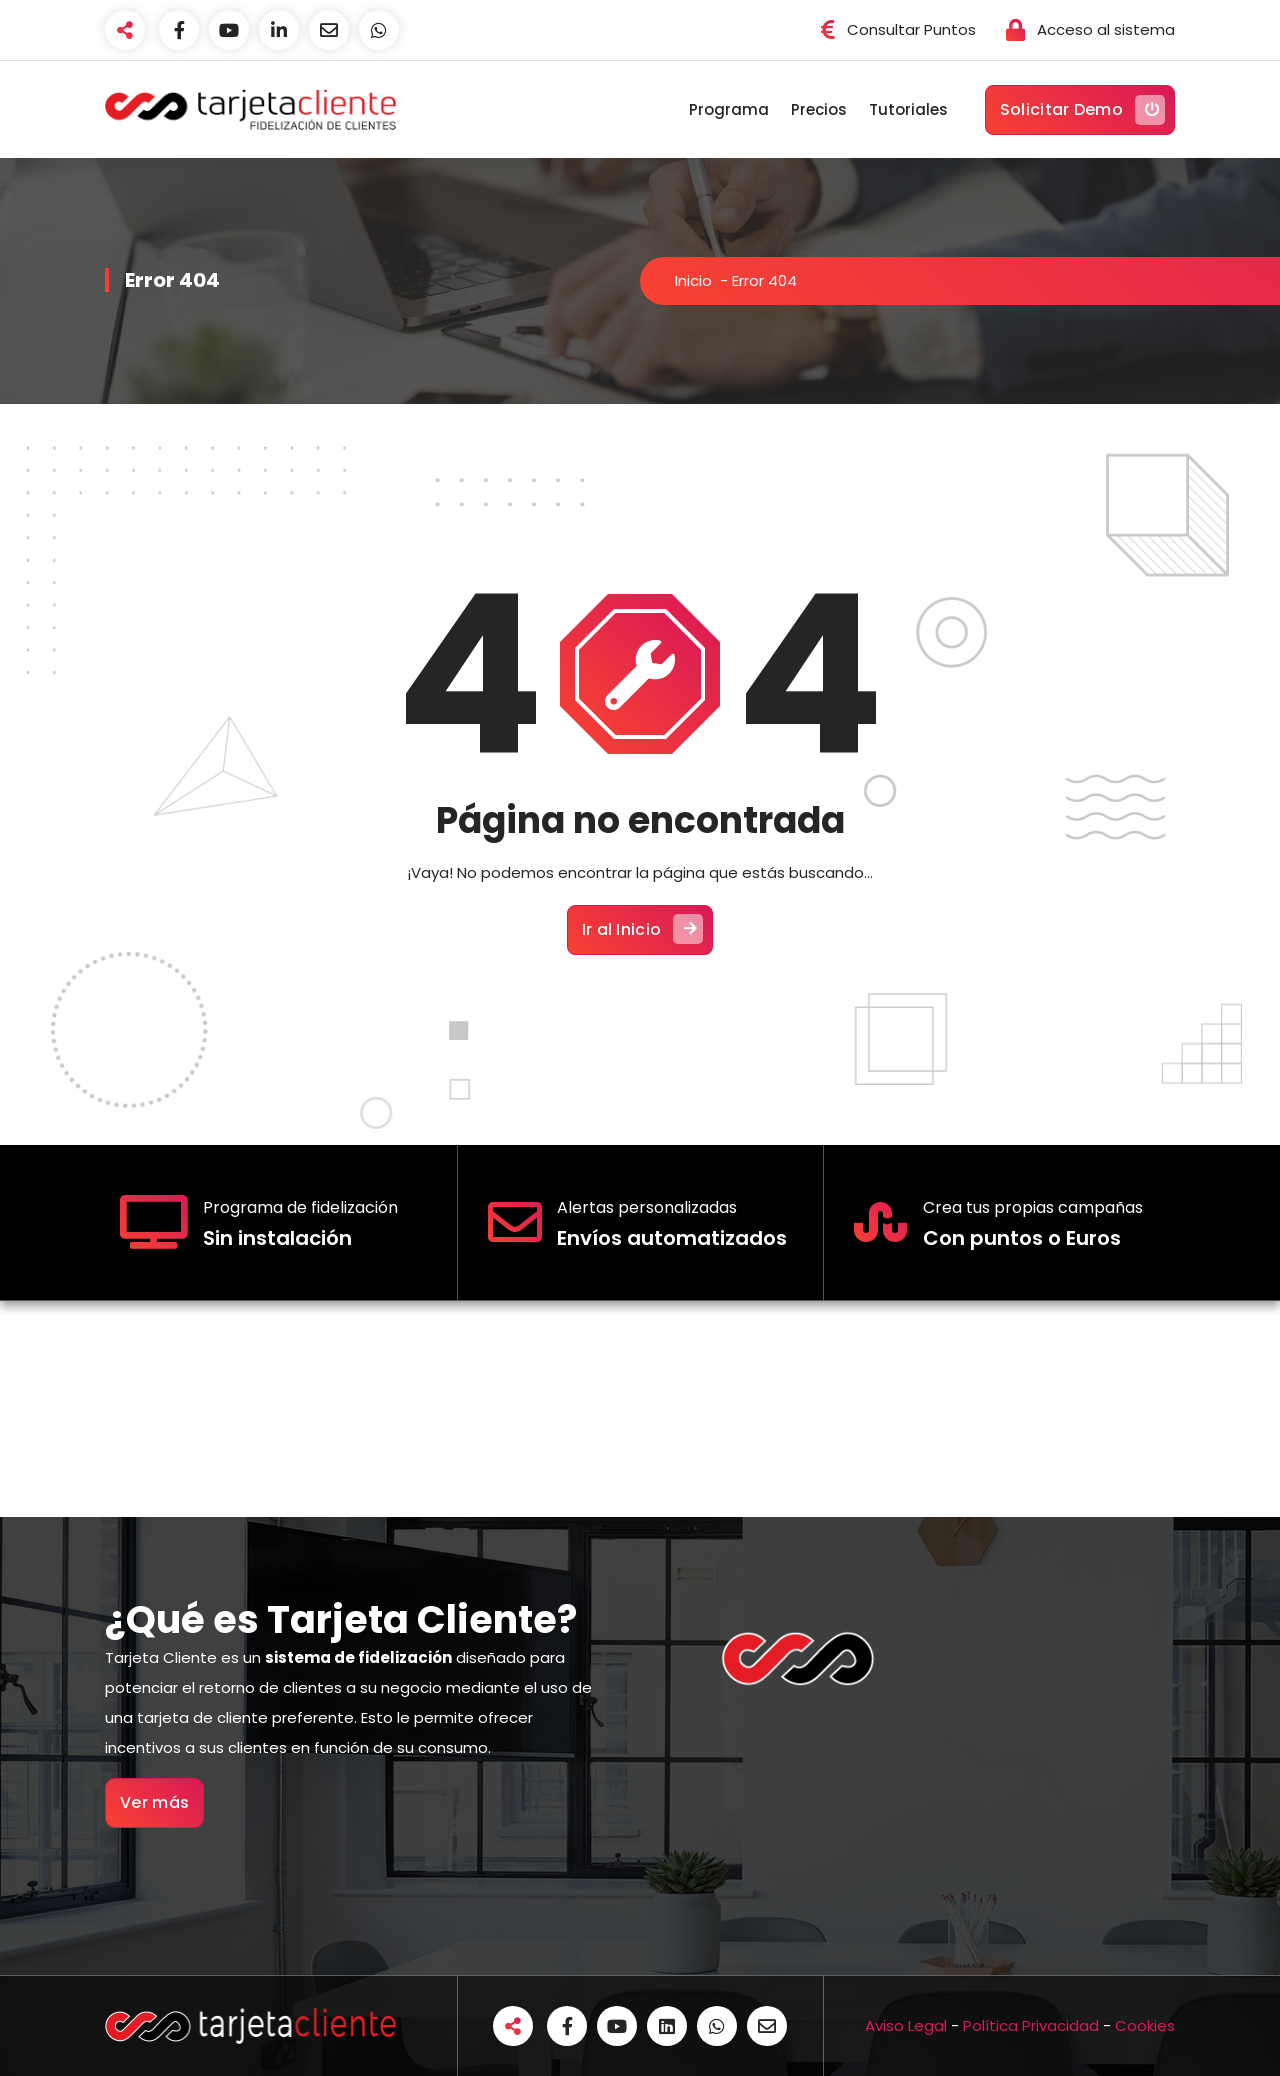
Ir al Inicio (643, 929)
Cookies (1145, 2025)
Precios (819, 109)
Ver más (154, 1802)
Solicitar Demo (1082, 110)
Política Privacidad (1031, 2025)
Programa (729, 109)
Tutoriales (908, 109)
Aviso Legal (906, 2025)
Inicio (693, 280)
